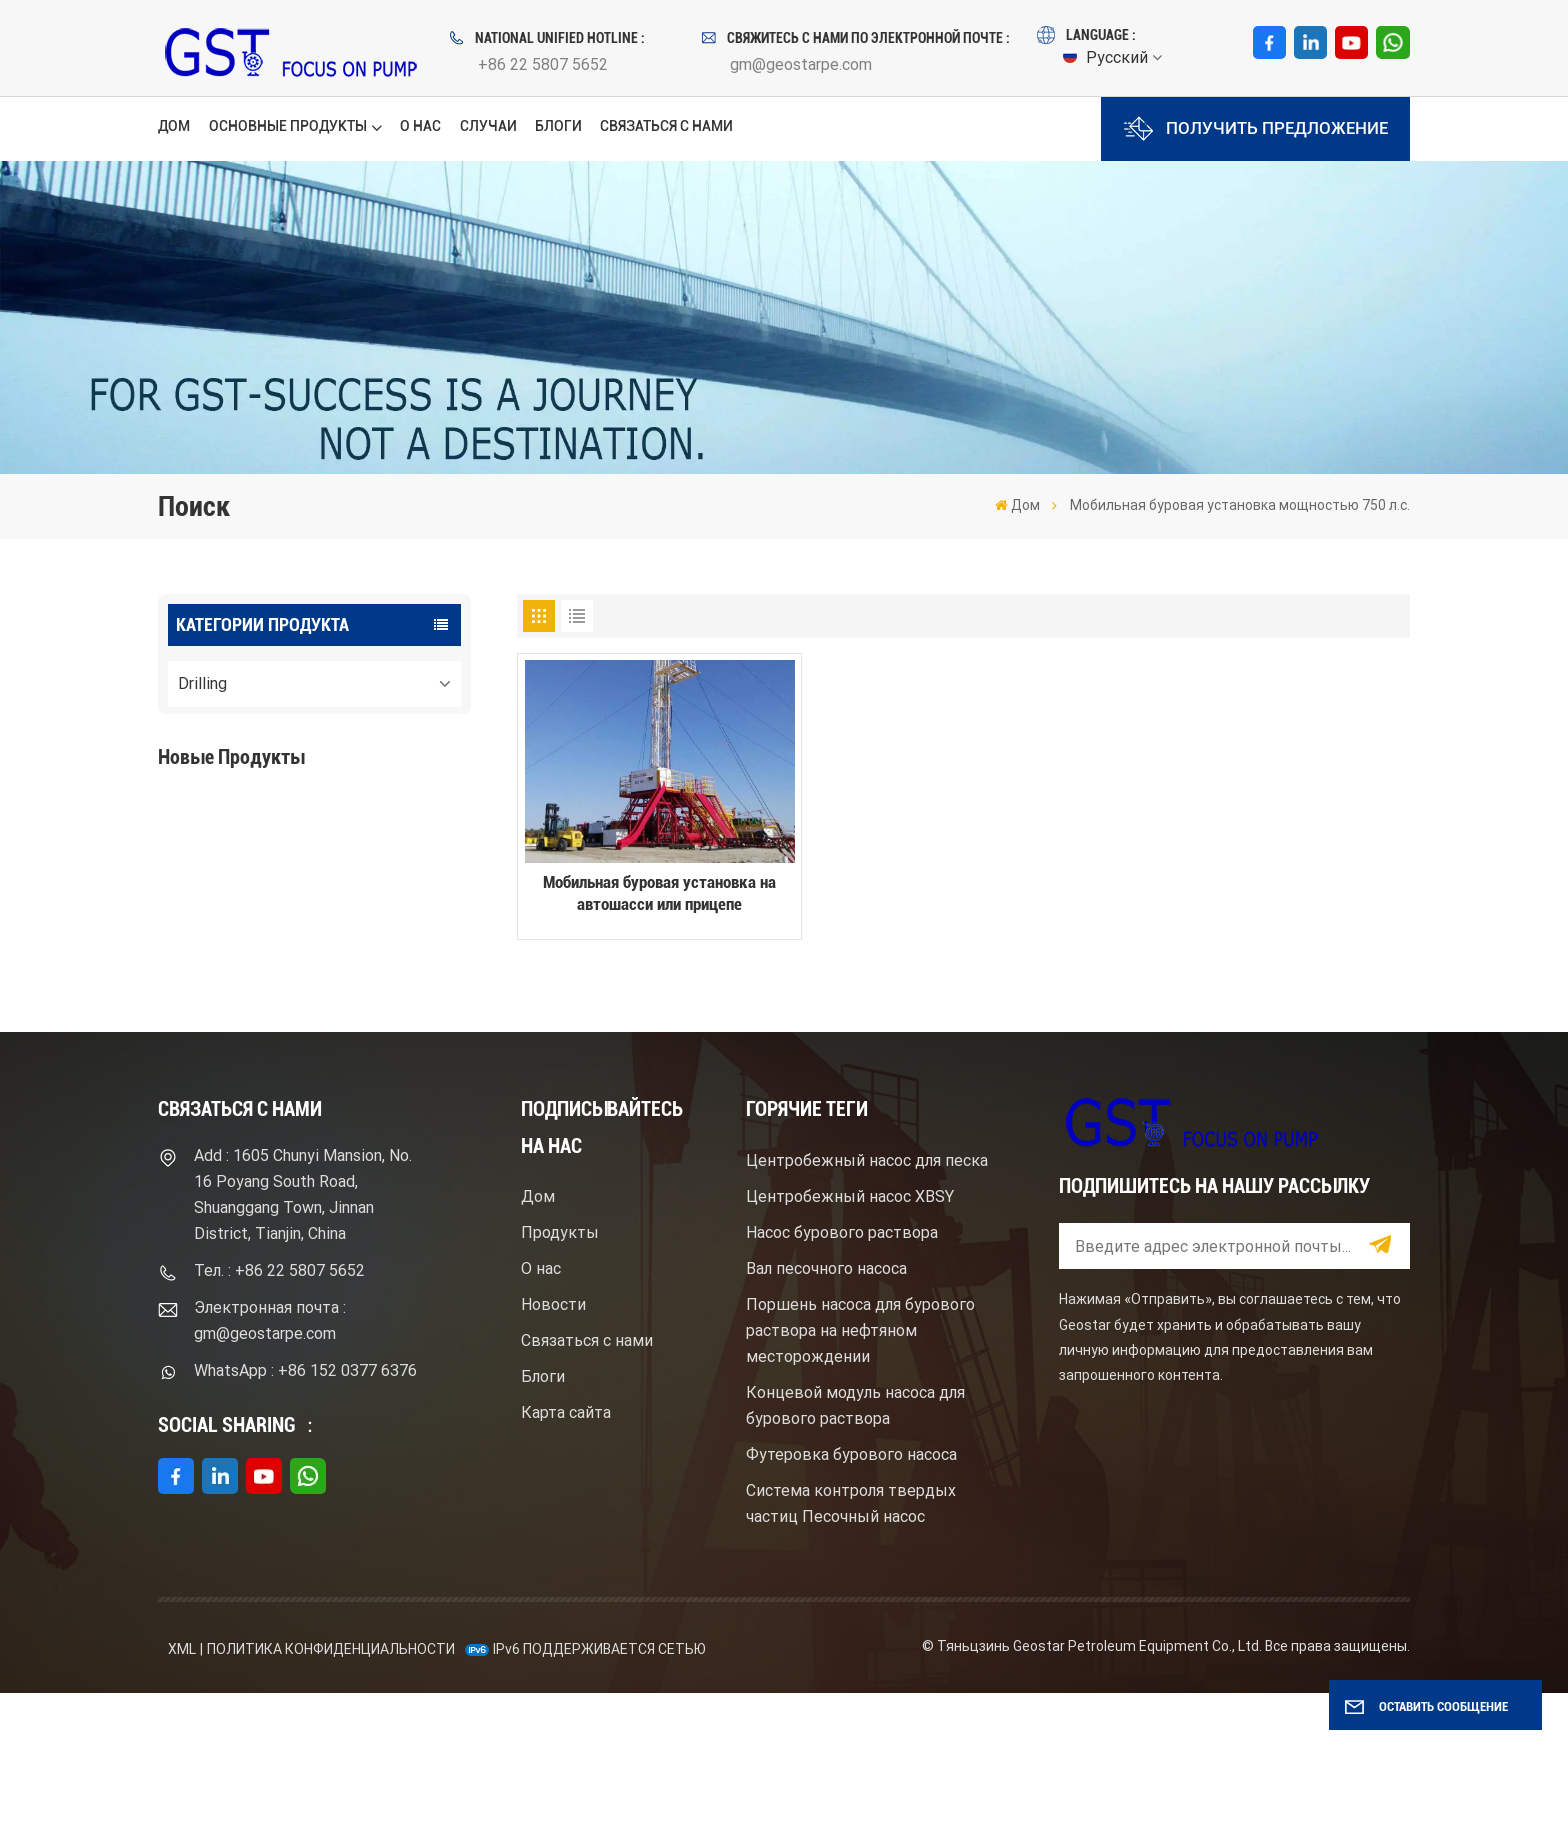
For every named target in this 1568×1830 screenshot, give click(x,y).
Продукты (560, 1370)
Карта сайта (566, 1550)
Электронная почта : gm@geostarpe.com (270, 1457)
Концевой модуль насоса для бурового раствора (855, 1542)
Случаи (488, 126)
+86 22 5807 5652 (543, 64)
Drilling (202, 683)
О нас (420, 126)
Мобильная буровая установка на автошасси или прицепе (659, 893)
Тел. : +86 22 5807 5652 (279, 1407)
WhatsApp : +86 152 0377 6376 (305, 1507)
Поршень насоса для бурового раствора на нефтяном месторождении (860, 1467)
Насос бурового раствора (842, 1369)
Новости (553, 1442)
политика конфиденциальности (331, 1787)
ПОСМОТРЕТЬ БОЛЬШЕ (278, 888)
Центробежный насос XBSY (850, 1333)
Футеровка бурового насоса (851, 1591)
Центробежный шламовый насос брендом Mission (336, 985)
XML (182, 1787)
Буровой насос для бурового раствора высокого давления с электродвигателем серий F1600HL (352, 832)
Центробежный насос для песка (867, 1297)
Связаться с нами (666, 126)
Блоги (558, 126)
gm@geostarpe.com (801, 64)
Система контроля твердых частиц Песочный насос (851, 1640)
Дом (174, 126)
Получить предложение (1256, 128)
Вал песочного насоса (826, 1405)
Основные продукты (288, 126)
